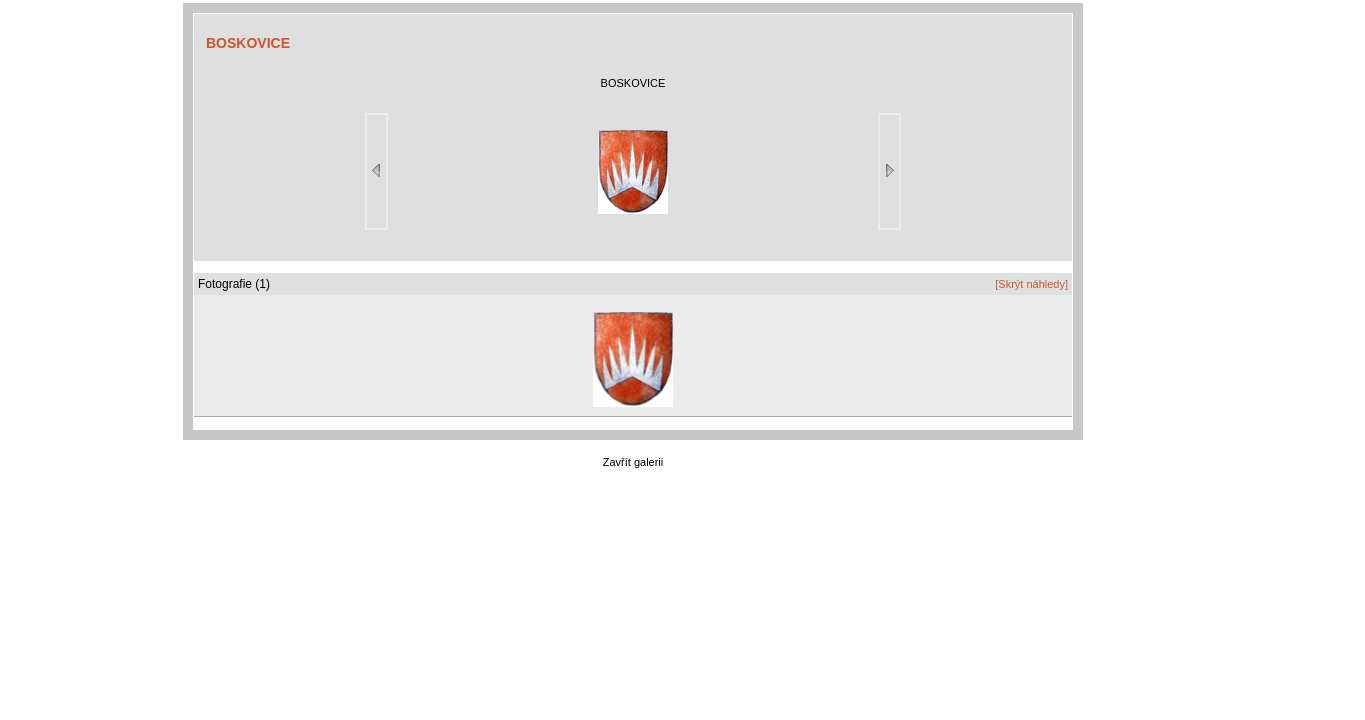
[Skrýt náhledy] (1031, 284)
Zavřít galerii (633, 462)
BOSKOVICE (248, 43)
